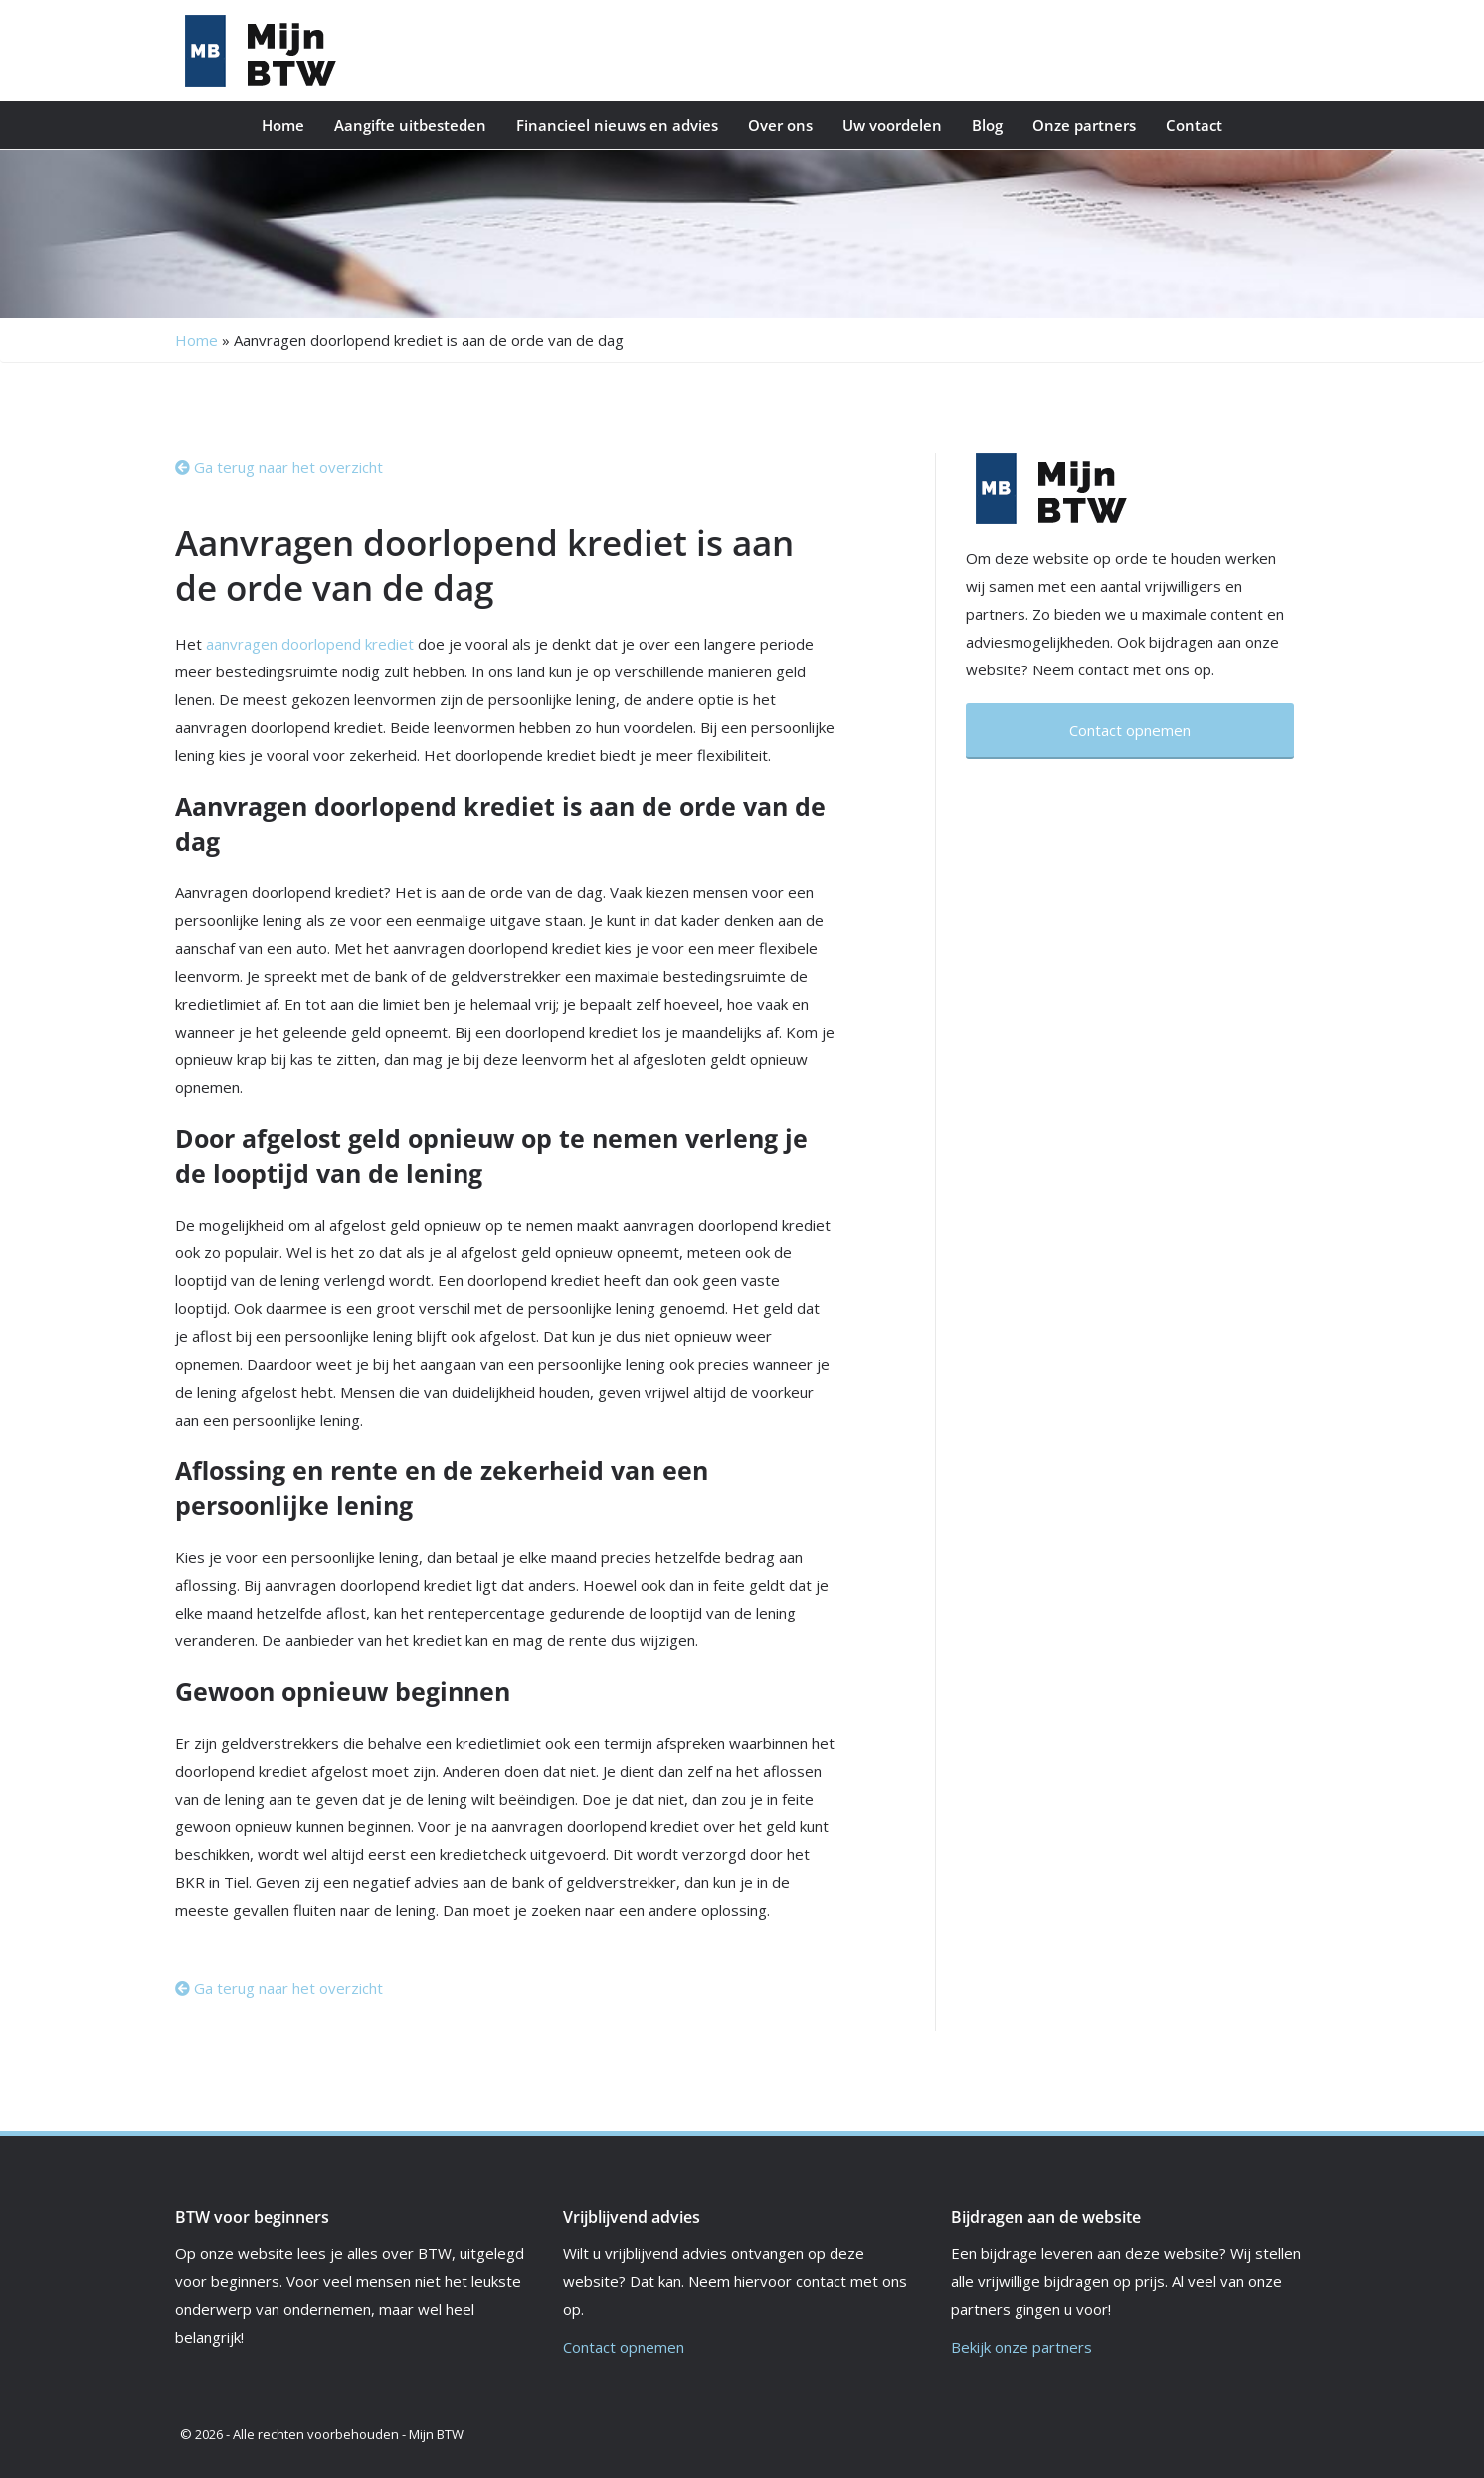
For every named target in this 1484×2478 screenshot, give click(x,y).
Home (283, 125)
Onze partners (1084, 125)
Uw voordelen (892, 125)
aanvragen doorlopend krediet (310, 644)
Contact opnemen (623, 2347)
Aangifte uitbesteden (410, 125)
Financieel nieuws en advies (617, 125)
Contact (1194, 125)
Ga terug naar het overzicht (279, 467)
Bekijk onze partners (1021, 2347)
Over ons (780, 125)
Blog (987, 125)
